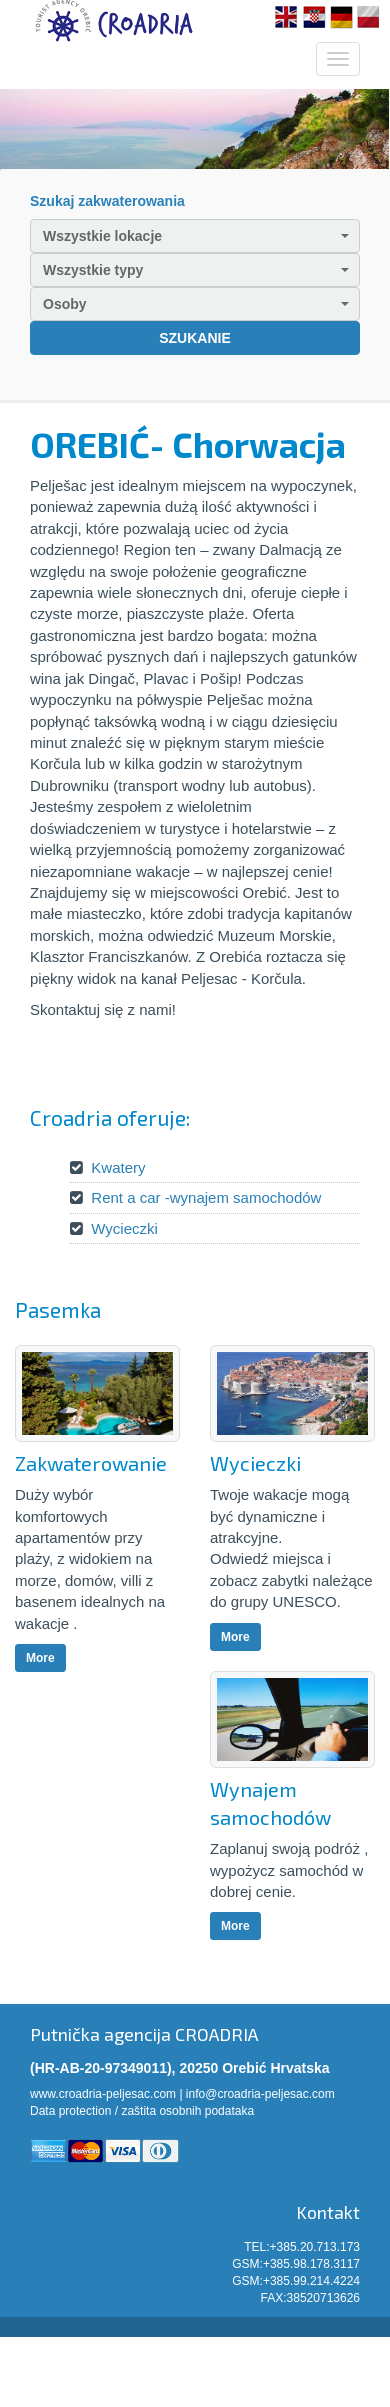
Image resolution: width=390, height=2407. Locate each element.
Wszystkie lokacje (196, 236)
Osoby (196, 304)
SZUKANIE (195, 338)
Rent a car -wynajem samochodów (206, 1197)
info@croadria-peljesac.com (260, 2094)
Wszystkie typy (196, 270)
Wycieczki (124, 1228)
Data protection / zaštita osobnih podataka (142, 2111)
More (40, 1658)
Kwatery (118, 1167)
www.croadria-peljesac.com (103, 2094)
